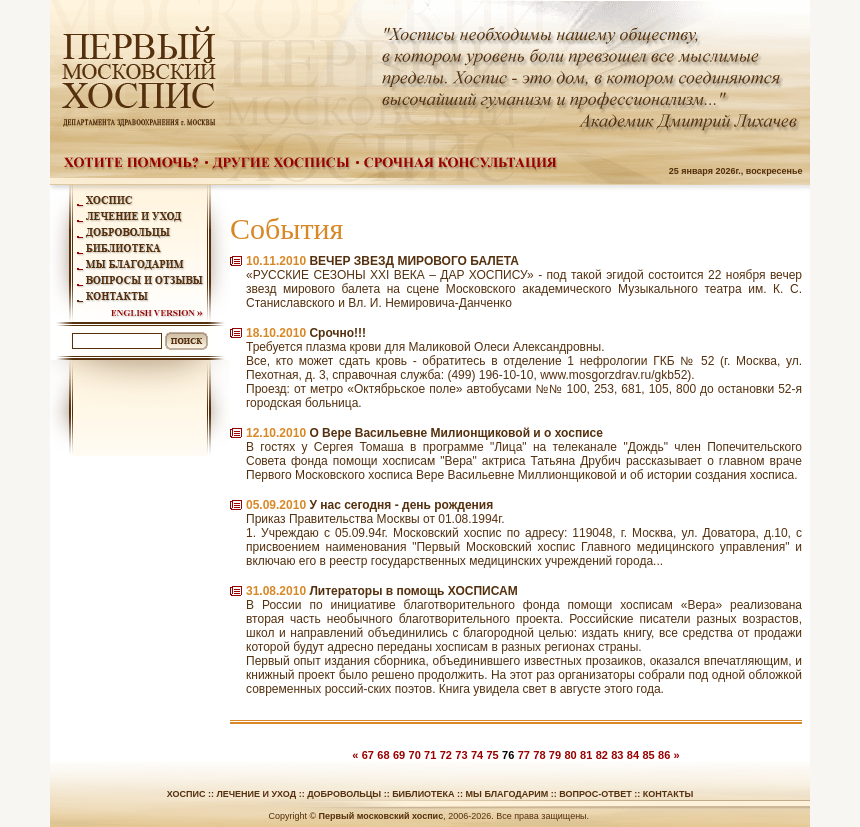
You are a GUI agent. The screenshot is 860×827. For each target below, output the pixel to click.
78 (539, 755)
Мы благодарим (507, 794)
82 (602, 755)
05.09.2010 (276, 505)
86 (664, 755)
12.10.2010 (276, 433)
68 (383, 755)
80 (570, 755)
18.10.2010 (276, 333)
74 (477, 755)
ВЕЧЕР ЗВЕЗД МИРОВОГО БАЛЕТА (414, 261)
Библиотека (423, 794)
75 (492, 755)
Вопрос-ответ (595, 794)
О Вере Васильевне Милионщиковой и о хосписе (456, 433)
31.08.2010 (276, 591)
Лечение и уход (256, 794)
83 (617, 755)
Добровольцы (344, 794)
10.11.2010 (276, 261)
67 (368, 755)
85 (648, 755)
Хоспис (186, 794)
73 (461, 755)
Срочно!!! (337, 333)
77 (524, 755)
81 (586, 755)
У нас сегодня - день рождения (401, 505)
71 (430, 755)
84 (633, 755)
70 (415, 755)
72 (446, 755)
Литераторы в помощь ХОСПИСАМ (413, 591)
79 (555, 755)
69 (399, 755)
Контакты (668, 794)
